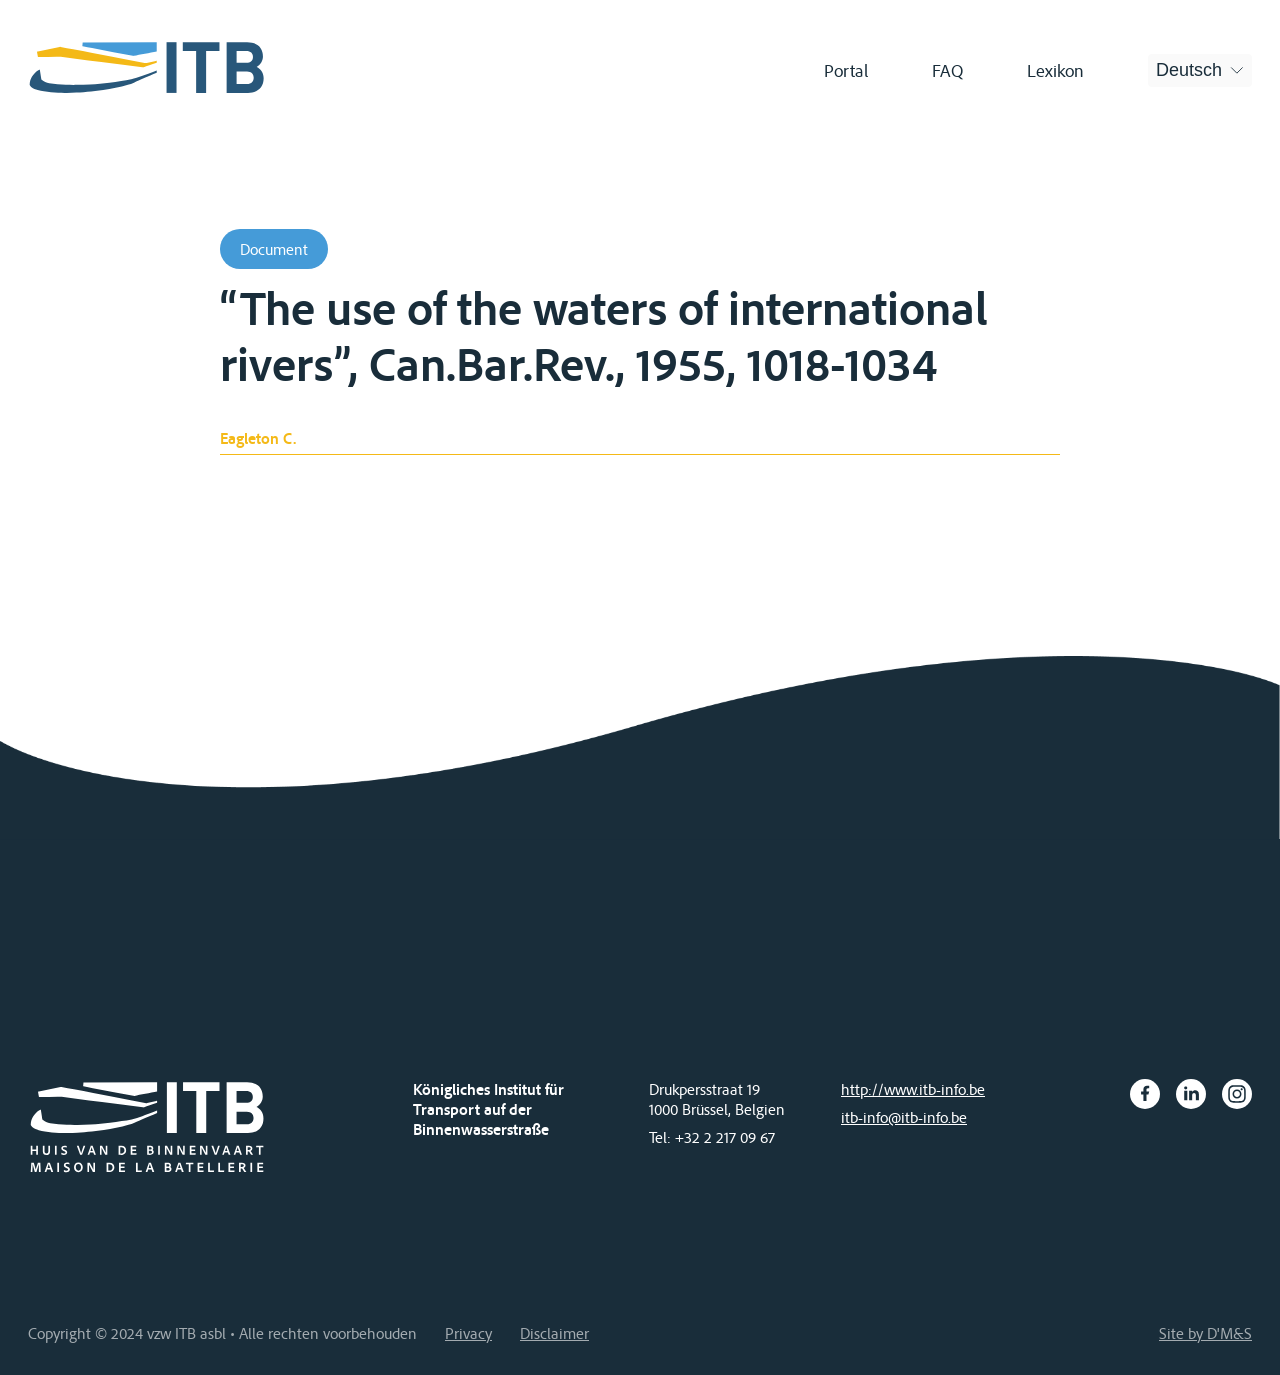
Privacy (468, 1333)
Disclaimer (554, 1333)
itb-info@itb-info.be (904, 1117)
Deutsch (1189, 70)
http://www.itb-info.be (913, 1089)
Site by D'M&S (1205, 1333)
